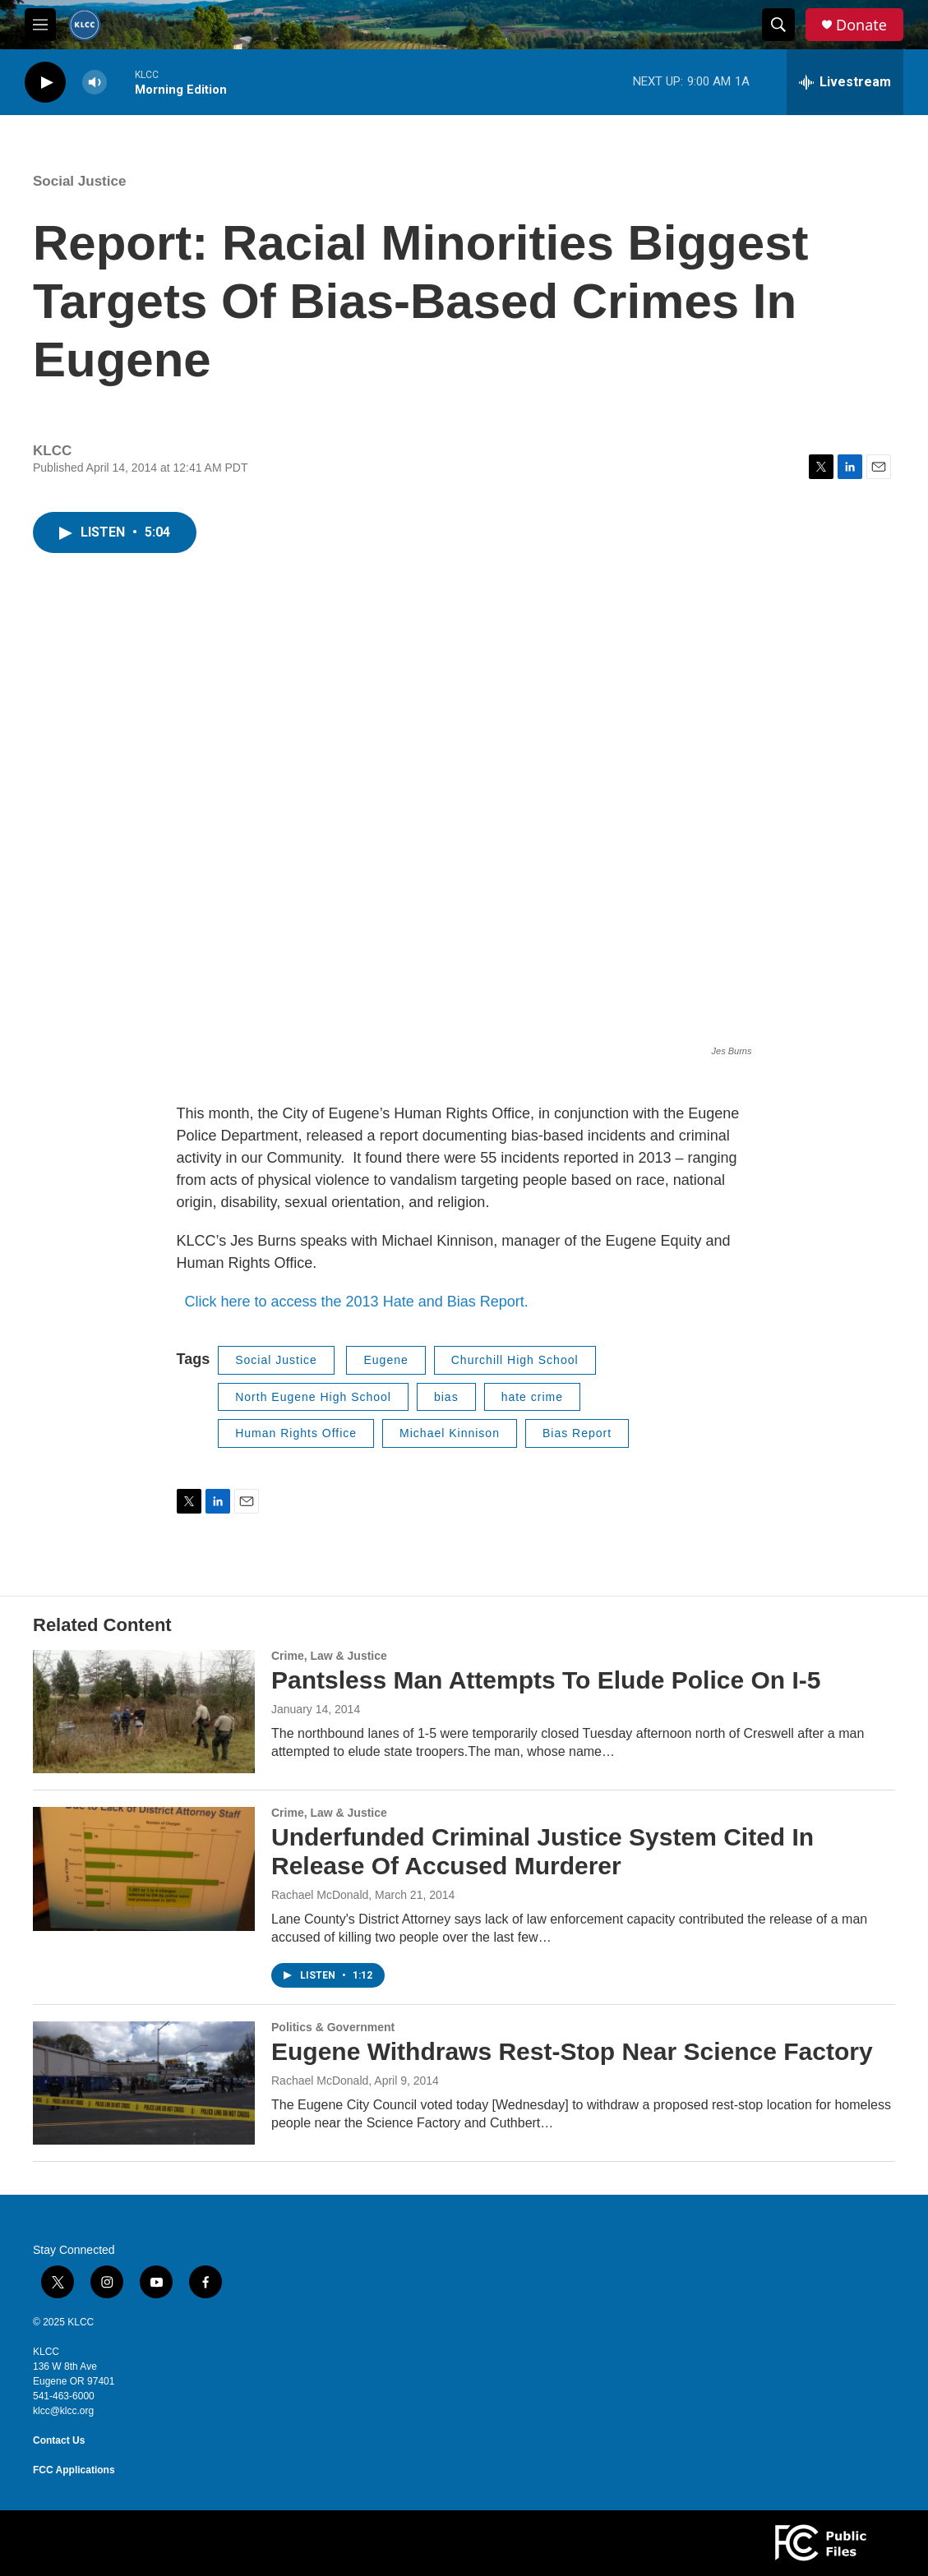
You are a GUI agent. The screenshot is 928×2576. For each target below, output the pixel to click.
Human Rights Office (296, 1433)
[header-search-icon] (778, 24)
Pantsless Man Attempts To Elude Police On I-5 (545, 1680)
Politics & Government (333, 2027)
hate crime (532, 1396)
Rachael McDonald (319, 1894)
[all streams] (845, 82)
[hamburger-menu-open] (40, 24)
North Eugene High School (313, 1396)
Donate (861, 25)
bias (446, 1396)
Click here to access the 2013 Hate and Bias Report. (353, 1301)
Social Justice (79, 181)
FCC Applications (74, 2470)
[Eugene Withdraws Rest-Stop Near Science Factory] (144, 2083)
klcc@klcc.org (63, 2411)
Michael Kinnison (449, 1433)
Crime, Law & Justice (329, 1655)
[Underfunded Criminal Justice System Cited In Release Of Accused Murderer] (144, 1868)
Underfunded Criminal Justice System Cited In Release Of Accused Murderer (542, 1851)
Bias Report (577, 1433)
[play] (45, 82)
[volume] (94, 82)
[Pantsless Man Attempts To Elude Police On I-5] (144, 1711)
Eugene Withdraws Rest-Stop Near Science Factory (572, 2051)
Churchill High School (515, 1359)
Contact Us (59, 2440)
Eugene (385, 1359)
